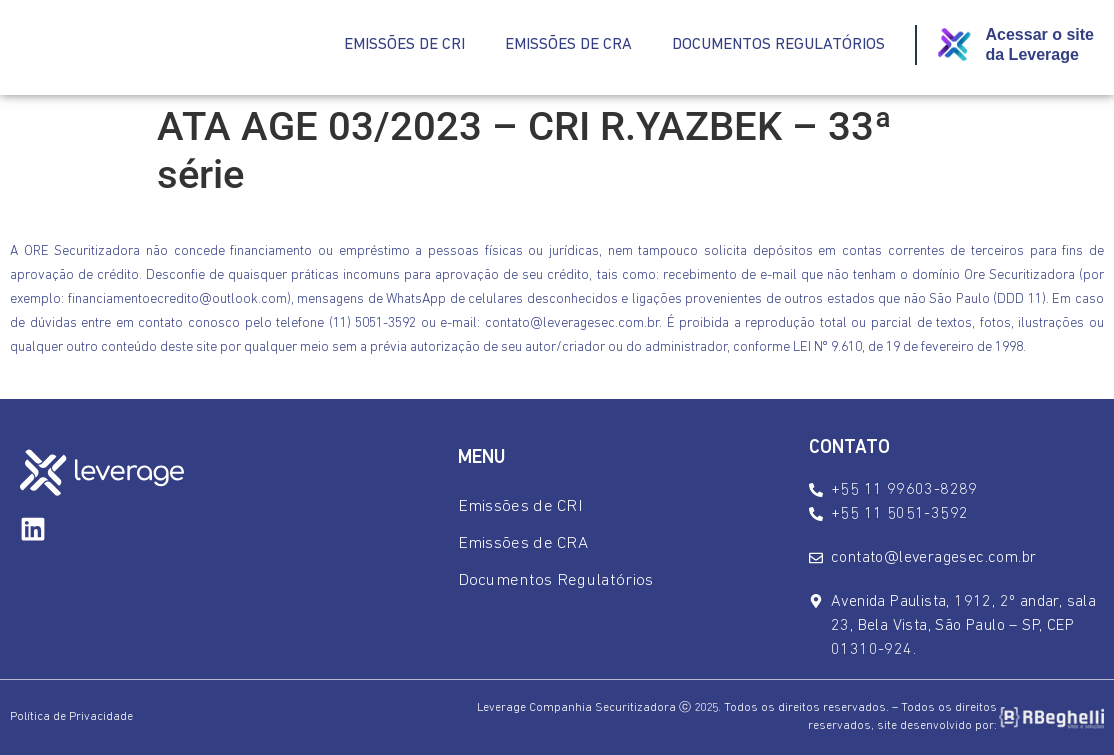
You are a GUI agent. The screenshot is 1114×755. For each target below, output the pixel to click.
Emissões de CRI (404, 45)
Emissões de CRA (568, 45)
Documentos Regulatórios (778, 45)
